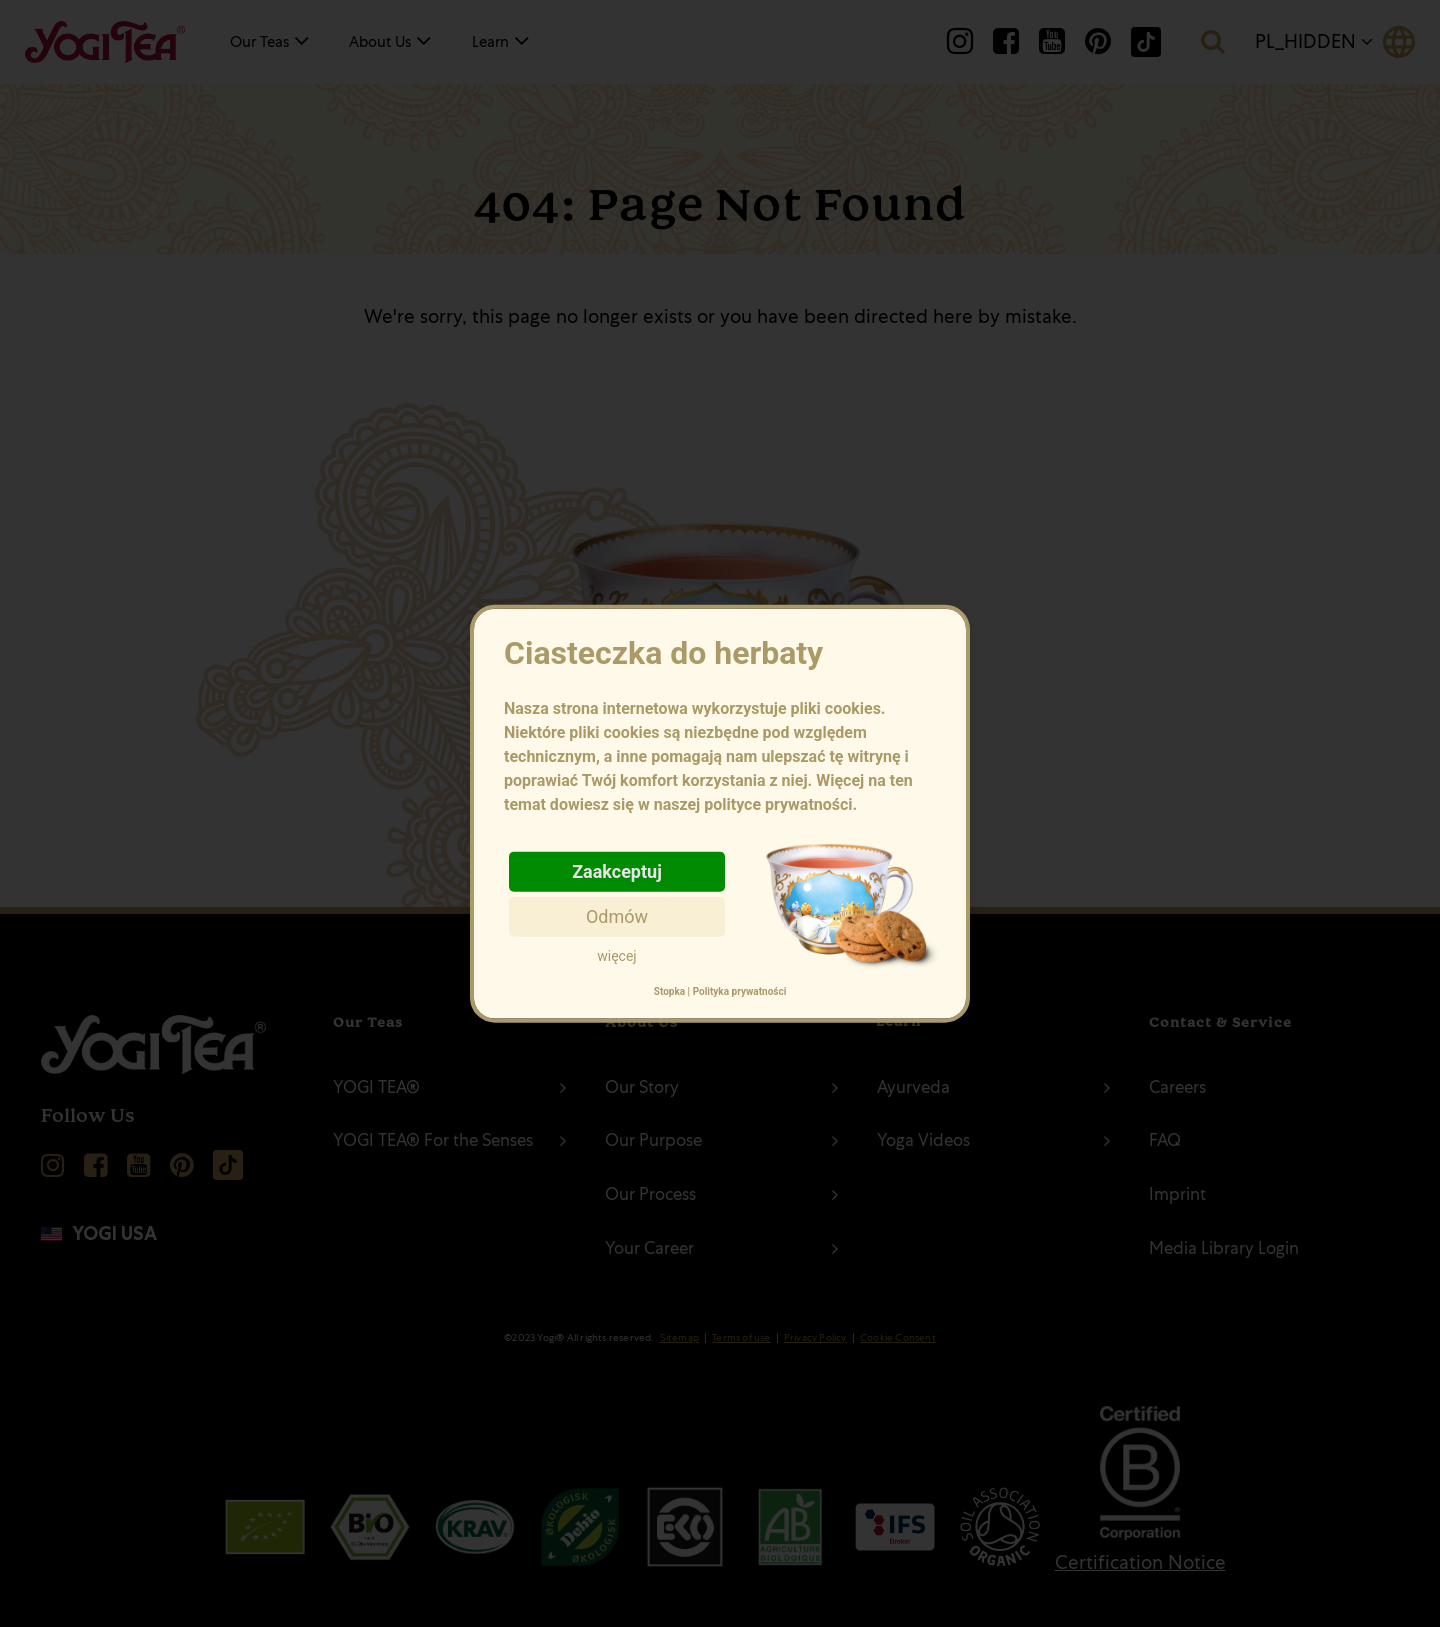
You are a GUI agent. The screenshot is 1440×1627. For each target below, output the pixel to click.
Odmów (617, 915)
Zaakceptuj (617, 870)
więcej (616, 955)
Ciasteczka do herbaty (720, 724)
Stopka (669, 991)
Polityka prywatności (740, 991)
